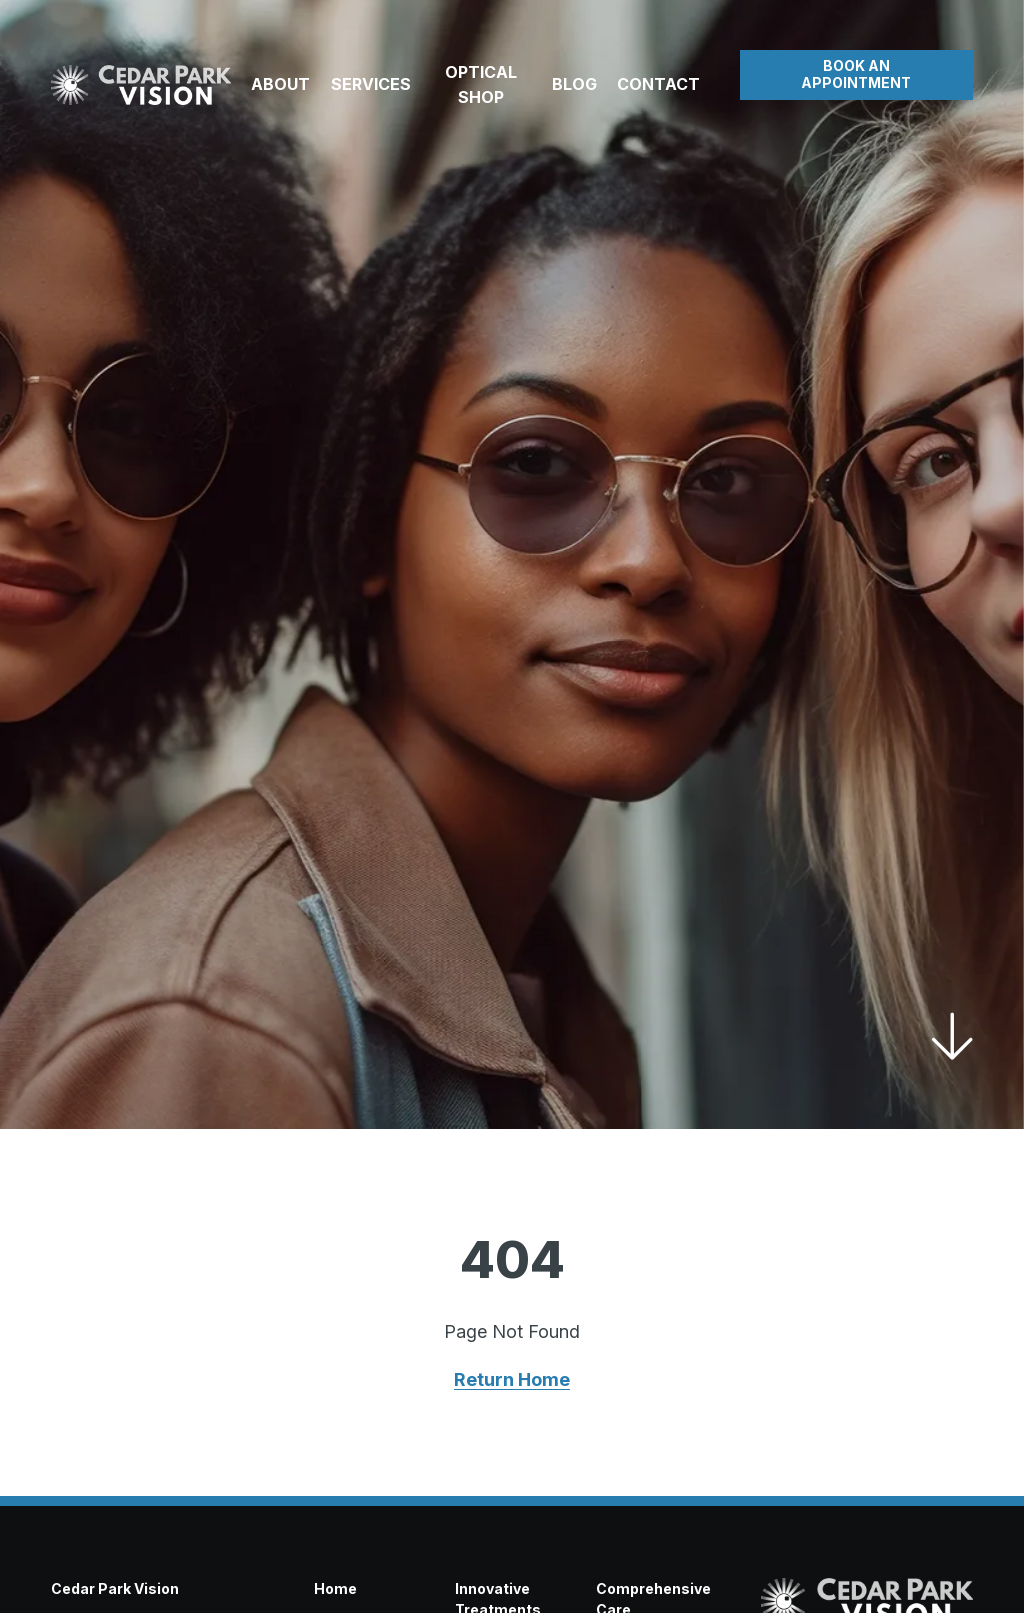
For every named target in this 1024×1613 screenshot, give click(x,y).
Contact (658, 84)
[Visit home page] (141, 85)
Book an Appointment (856, 74)
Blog (574, 84)
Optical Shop (481, 84)
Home (335, 1588)
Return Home (512, 1379)
